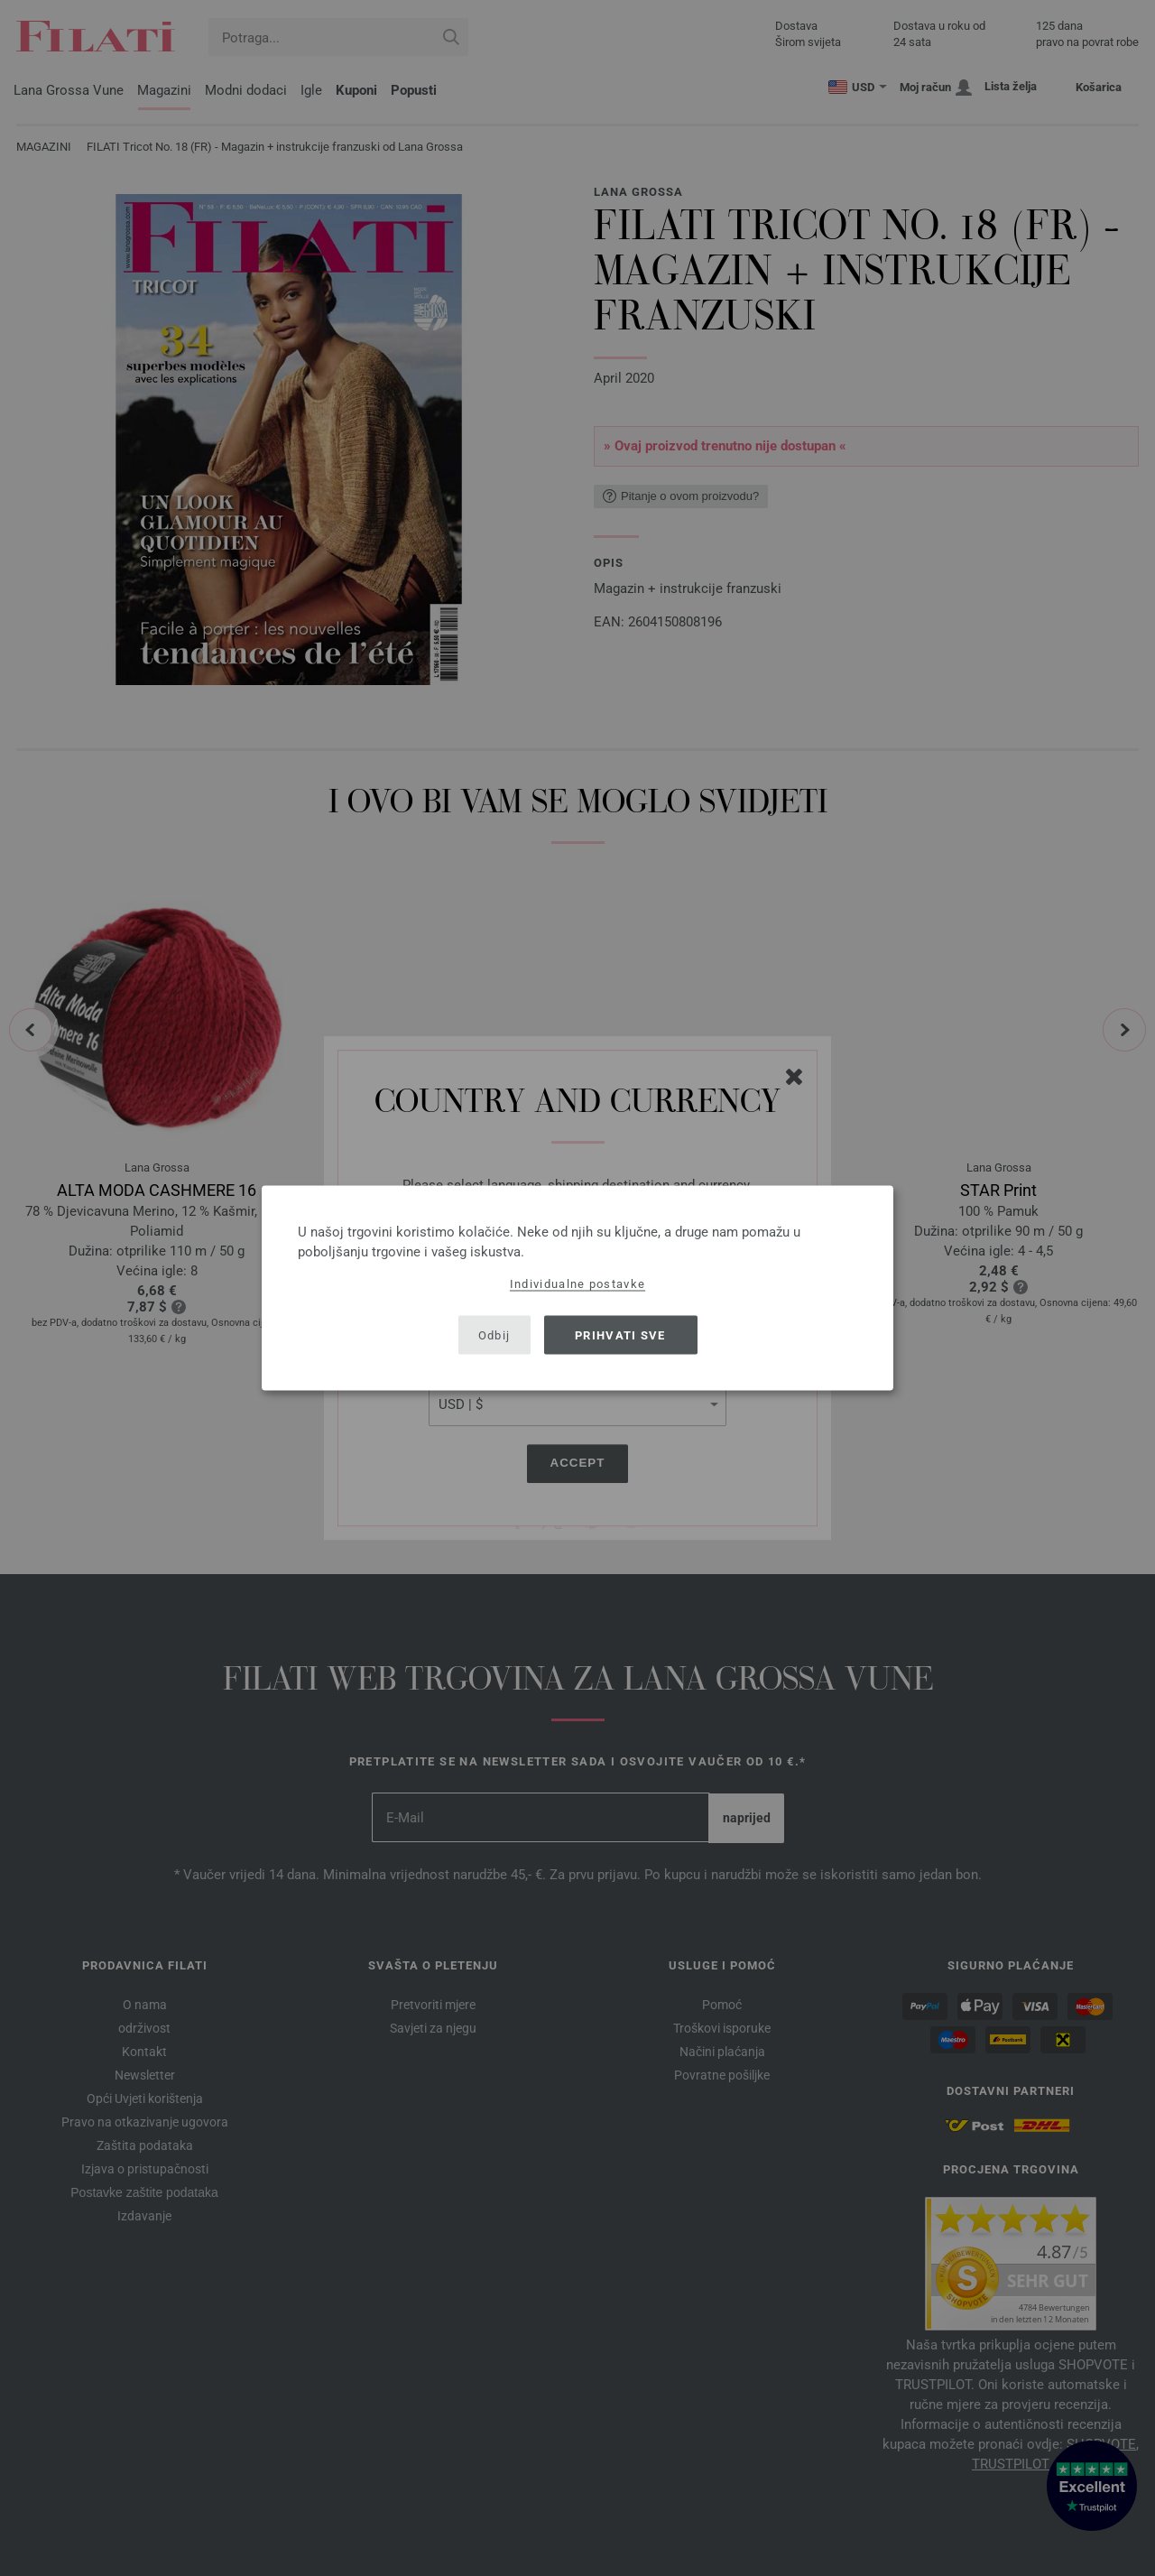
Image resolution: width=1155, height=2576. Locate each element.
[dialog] (577, 1288)
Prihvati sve (620, 1334)
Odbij (494, 1334)
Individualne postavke (577, 1284)
